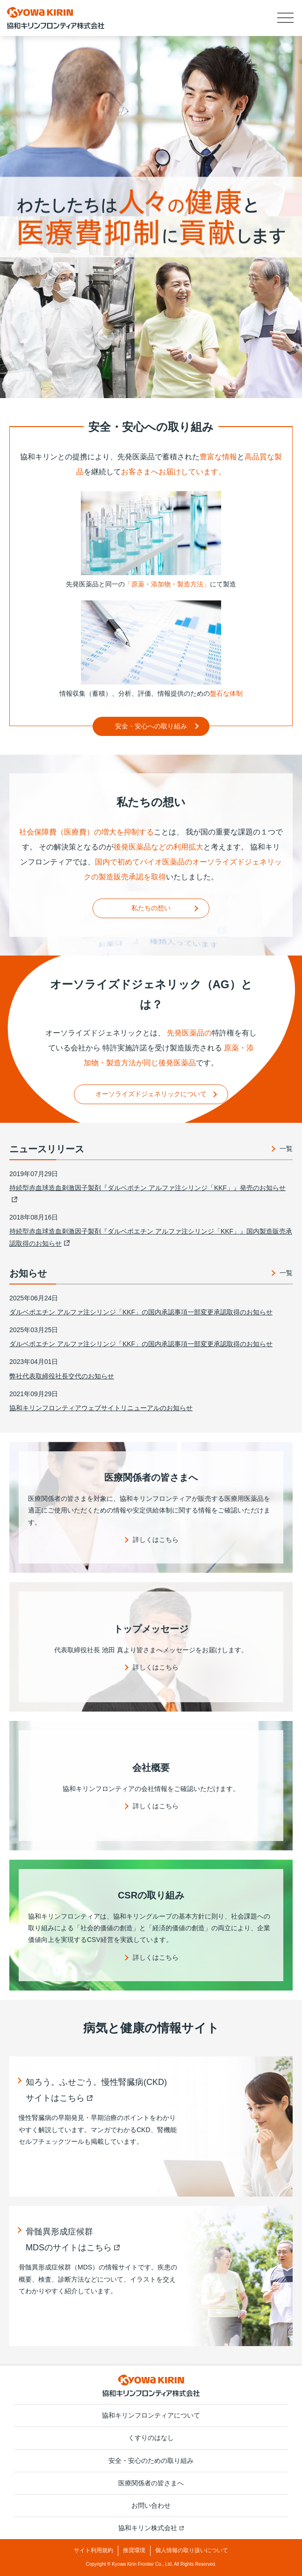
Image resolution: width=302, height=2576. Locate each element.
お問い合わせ (151, 2505)
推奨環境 (134, 2550)
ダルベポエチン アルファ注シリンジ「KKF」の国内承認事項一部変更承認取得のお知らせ (141, 1312)
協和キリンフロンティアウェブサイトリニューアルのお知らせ (101, 1408)
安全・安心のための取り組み (151, 2460)
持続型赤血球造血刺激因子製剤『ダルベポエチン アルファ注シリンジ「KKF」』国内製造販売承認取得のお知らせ (150, 1237)
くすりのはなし (151, 2437)
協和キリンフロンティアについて (151, 2415)
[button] (285, 17)
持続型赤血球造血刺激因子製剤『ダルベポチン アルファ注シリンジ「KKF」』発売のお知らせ (147, 1193)
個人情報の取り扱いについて (191, 2550)
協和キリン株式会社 (151, 2528)
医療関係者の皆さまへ (151, 2483)
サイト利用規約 (93, 2550)
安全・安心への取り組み (151, 726)
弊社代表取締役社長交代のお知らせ (61, 1376)
